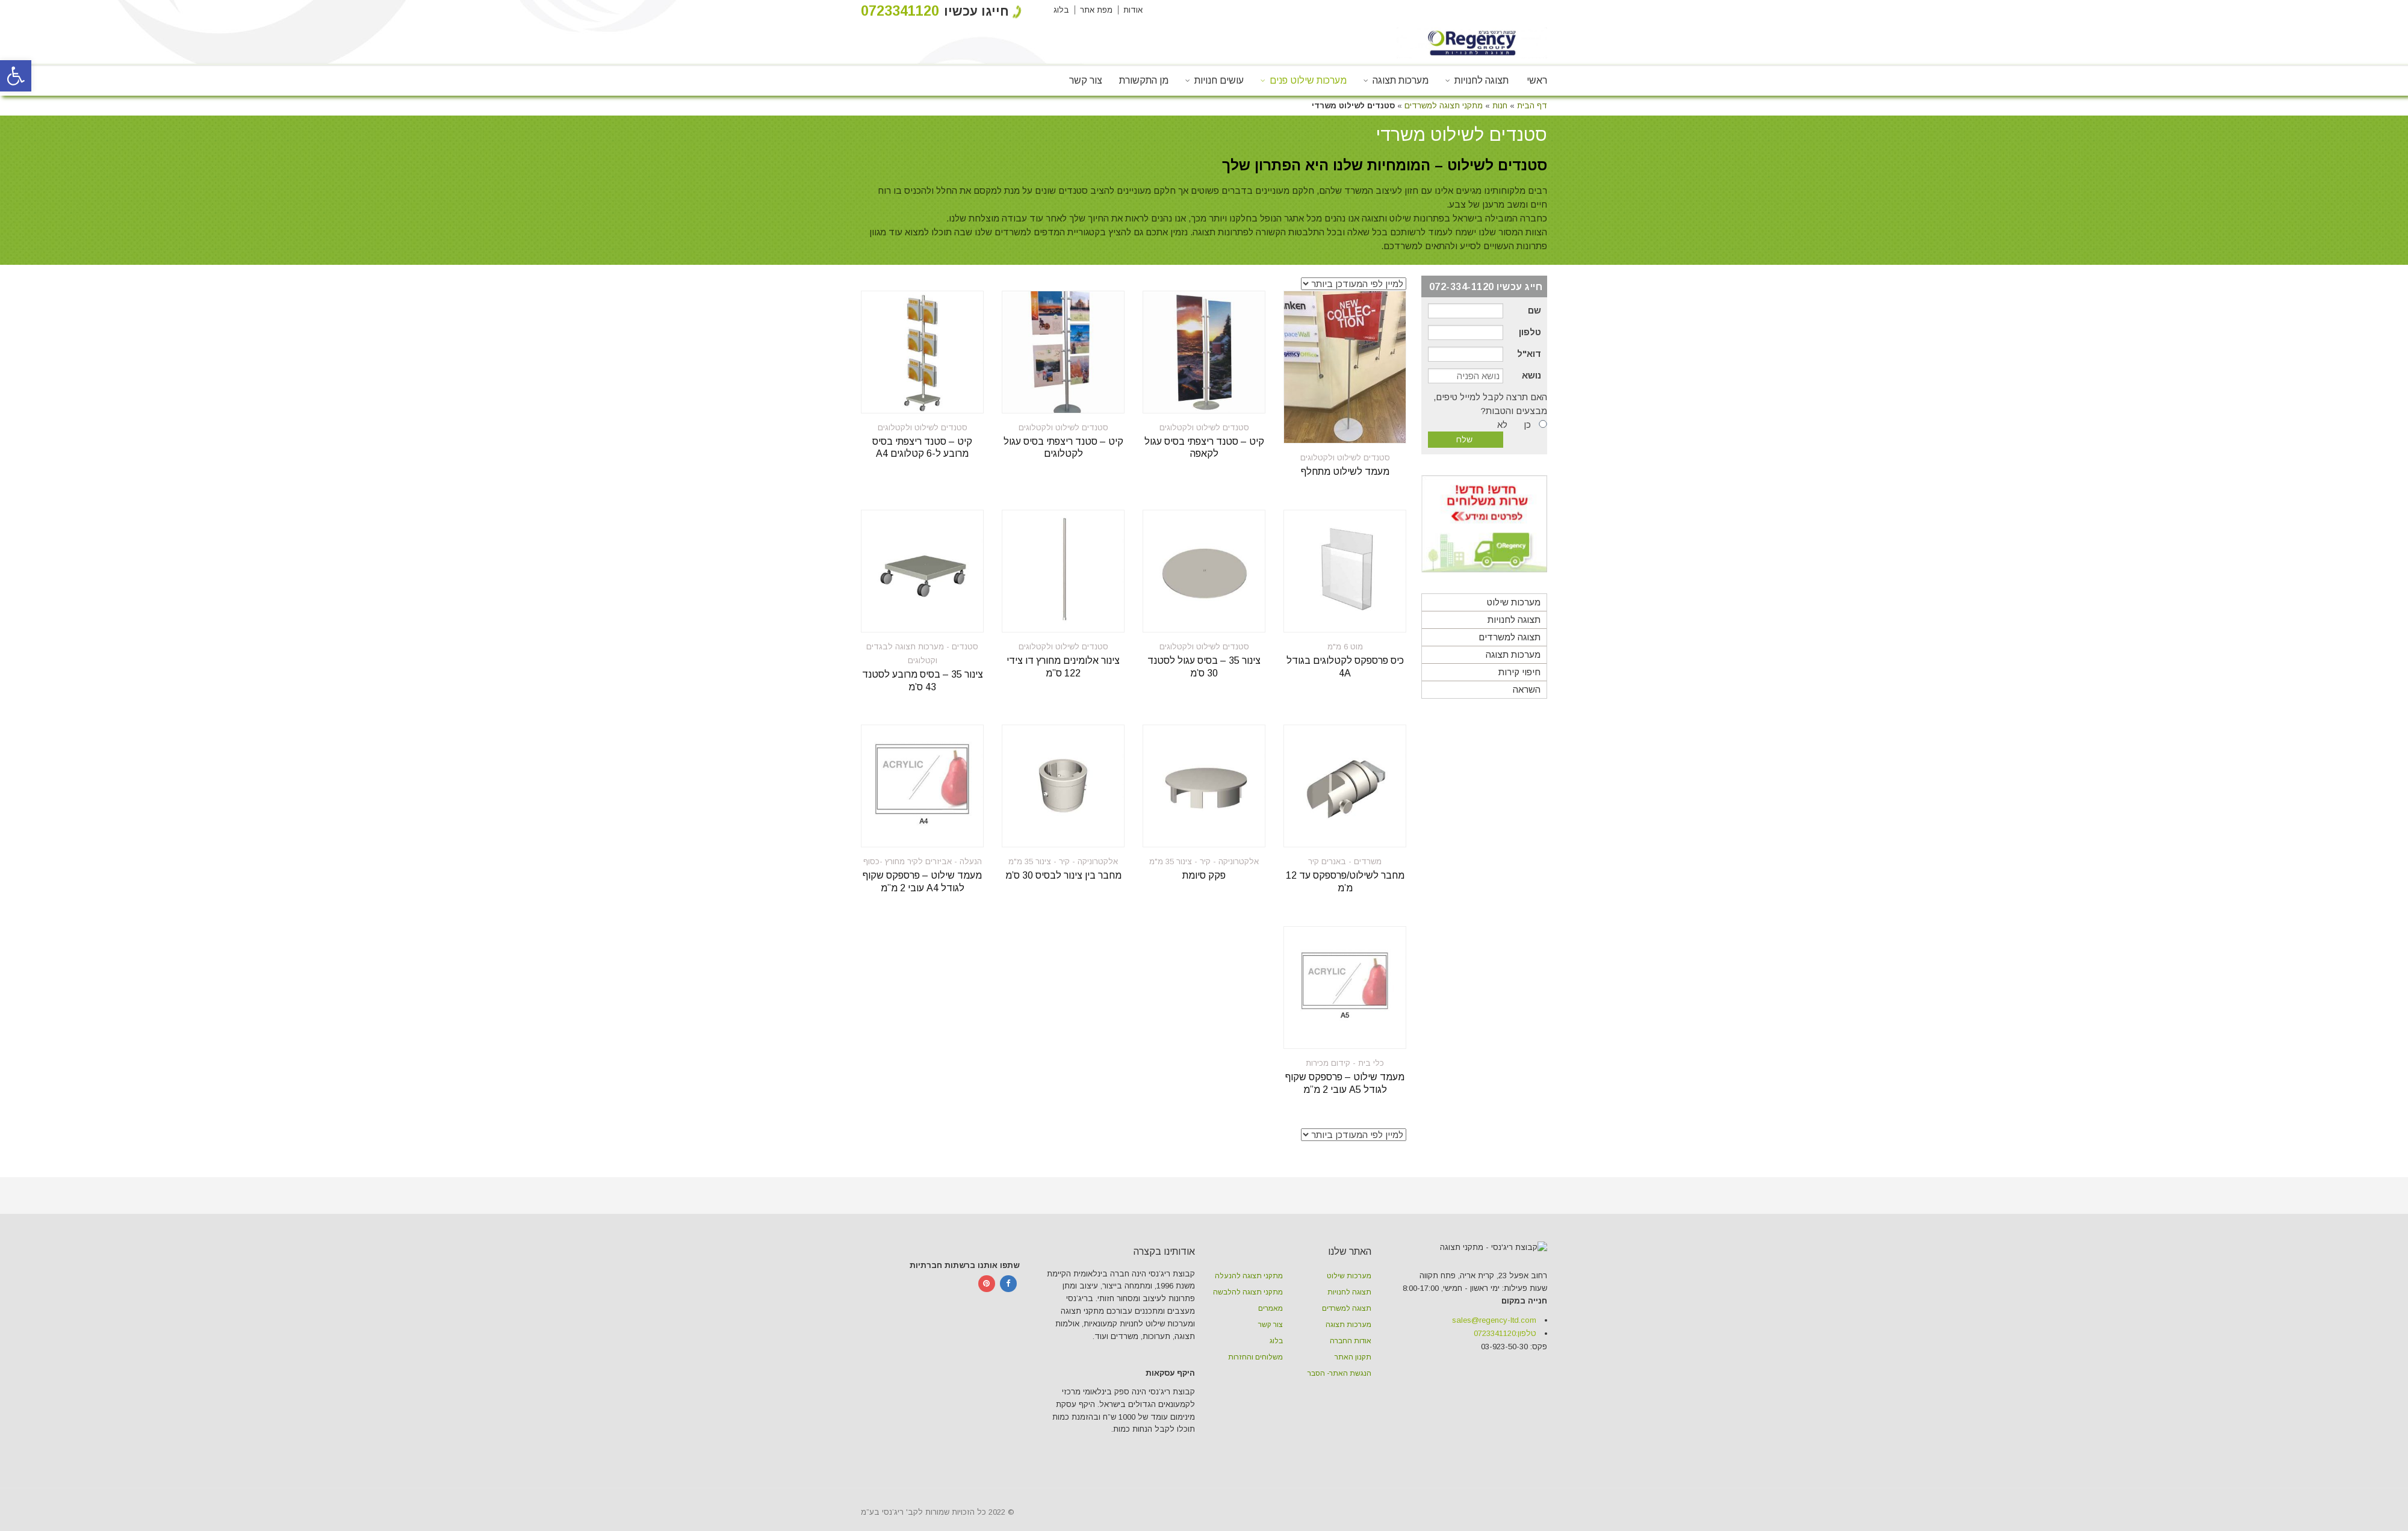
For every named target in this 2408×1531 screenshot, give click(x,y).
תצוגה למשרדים (1510, 637)
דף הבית (1532, 105)
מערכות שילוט (1514, 602)
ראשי (1537, 80)
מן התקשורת (1143, 80)
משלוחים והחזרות (1255, 1357)
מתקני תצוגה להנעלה (1249, 1276)
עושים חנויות (1219, 80)
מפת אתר (1096, 9)
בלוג (1061, 9)
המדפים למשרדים (1030, 232)
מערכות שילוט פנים (1308, 80)
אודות (1133, 9)
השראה (1527, 689)
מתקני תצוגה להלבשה (1248, 1292)
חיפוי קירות (1519, 672)
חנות (1499, 105)
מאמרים (1270, 1308)
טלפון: (1505, 1412)
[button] (15, 75)
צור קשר (1085, 80)
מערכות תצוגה (1401, 80)
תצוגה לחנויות (1481, 80)
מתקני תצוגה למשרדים (1443, 105)
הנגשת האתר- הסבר (1339, 1373)
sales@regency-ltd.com (1494, 1398)
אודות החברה (1350, 1341)
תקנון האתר (1353, 1357)
